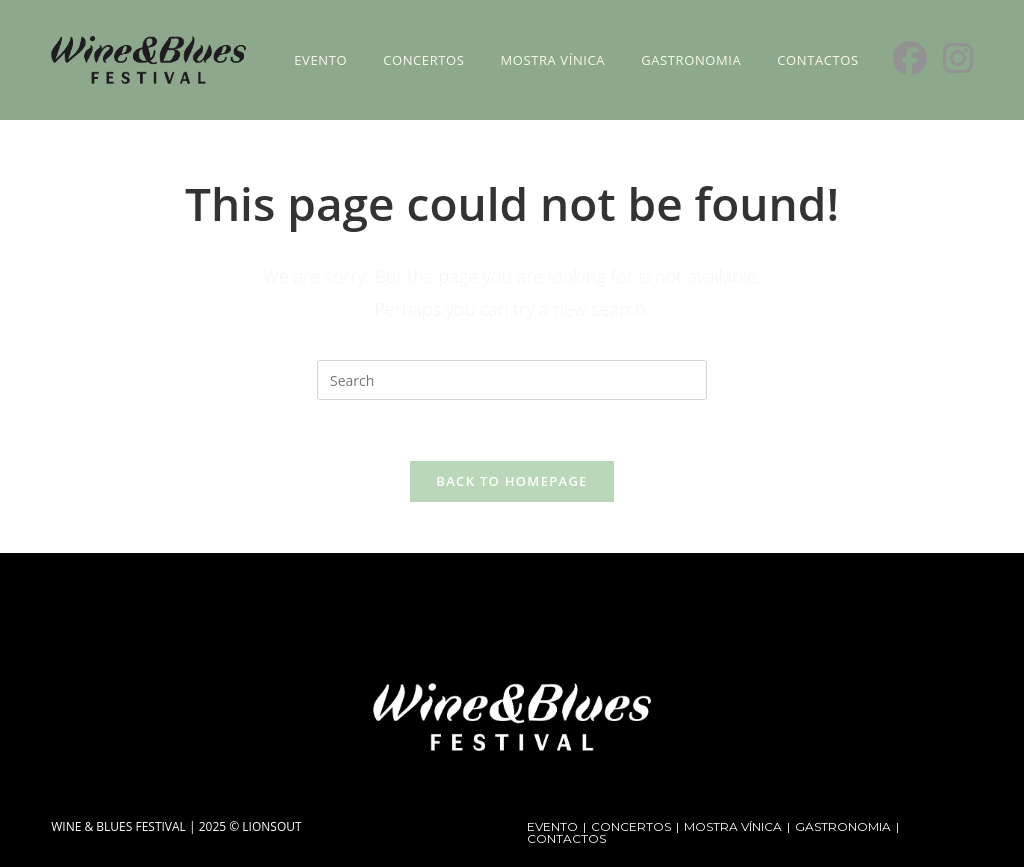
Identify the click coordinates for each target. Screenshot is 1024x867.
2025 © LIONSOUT (250, 826)
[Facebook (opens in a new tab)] (910, 58)
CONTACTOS (566, 838)
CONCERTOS (631, 826)
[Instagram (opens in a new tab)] (958, 58)
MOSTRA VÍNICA (733, 826)
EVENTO (552, 826)
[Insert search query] (512, 380)
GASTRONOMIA (843, 826)
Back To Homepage (511, 481)
